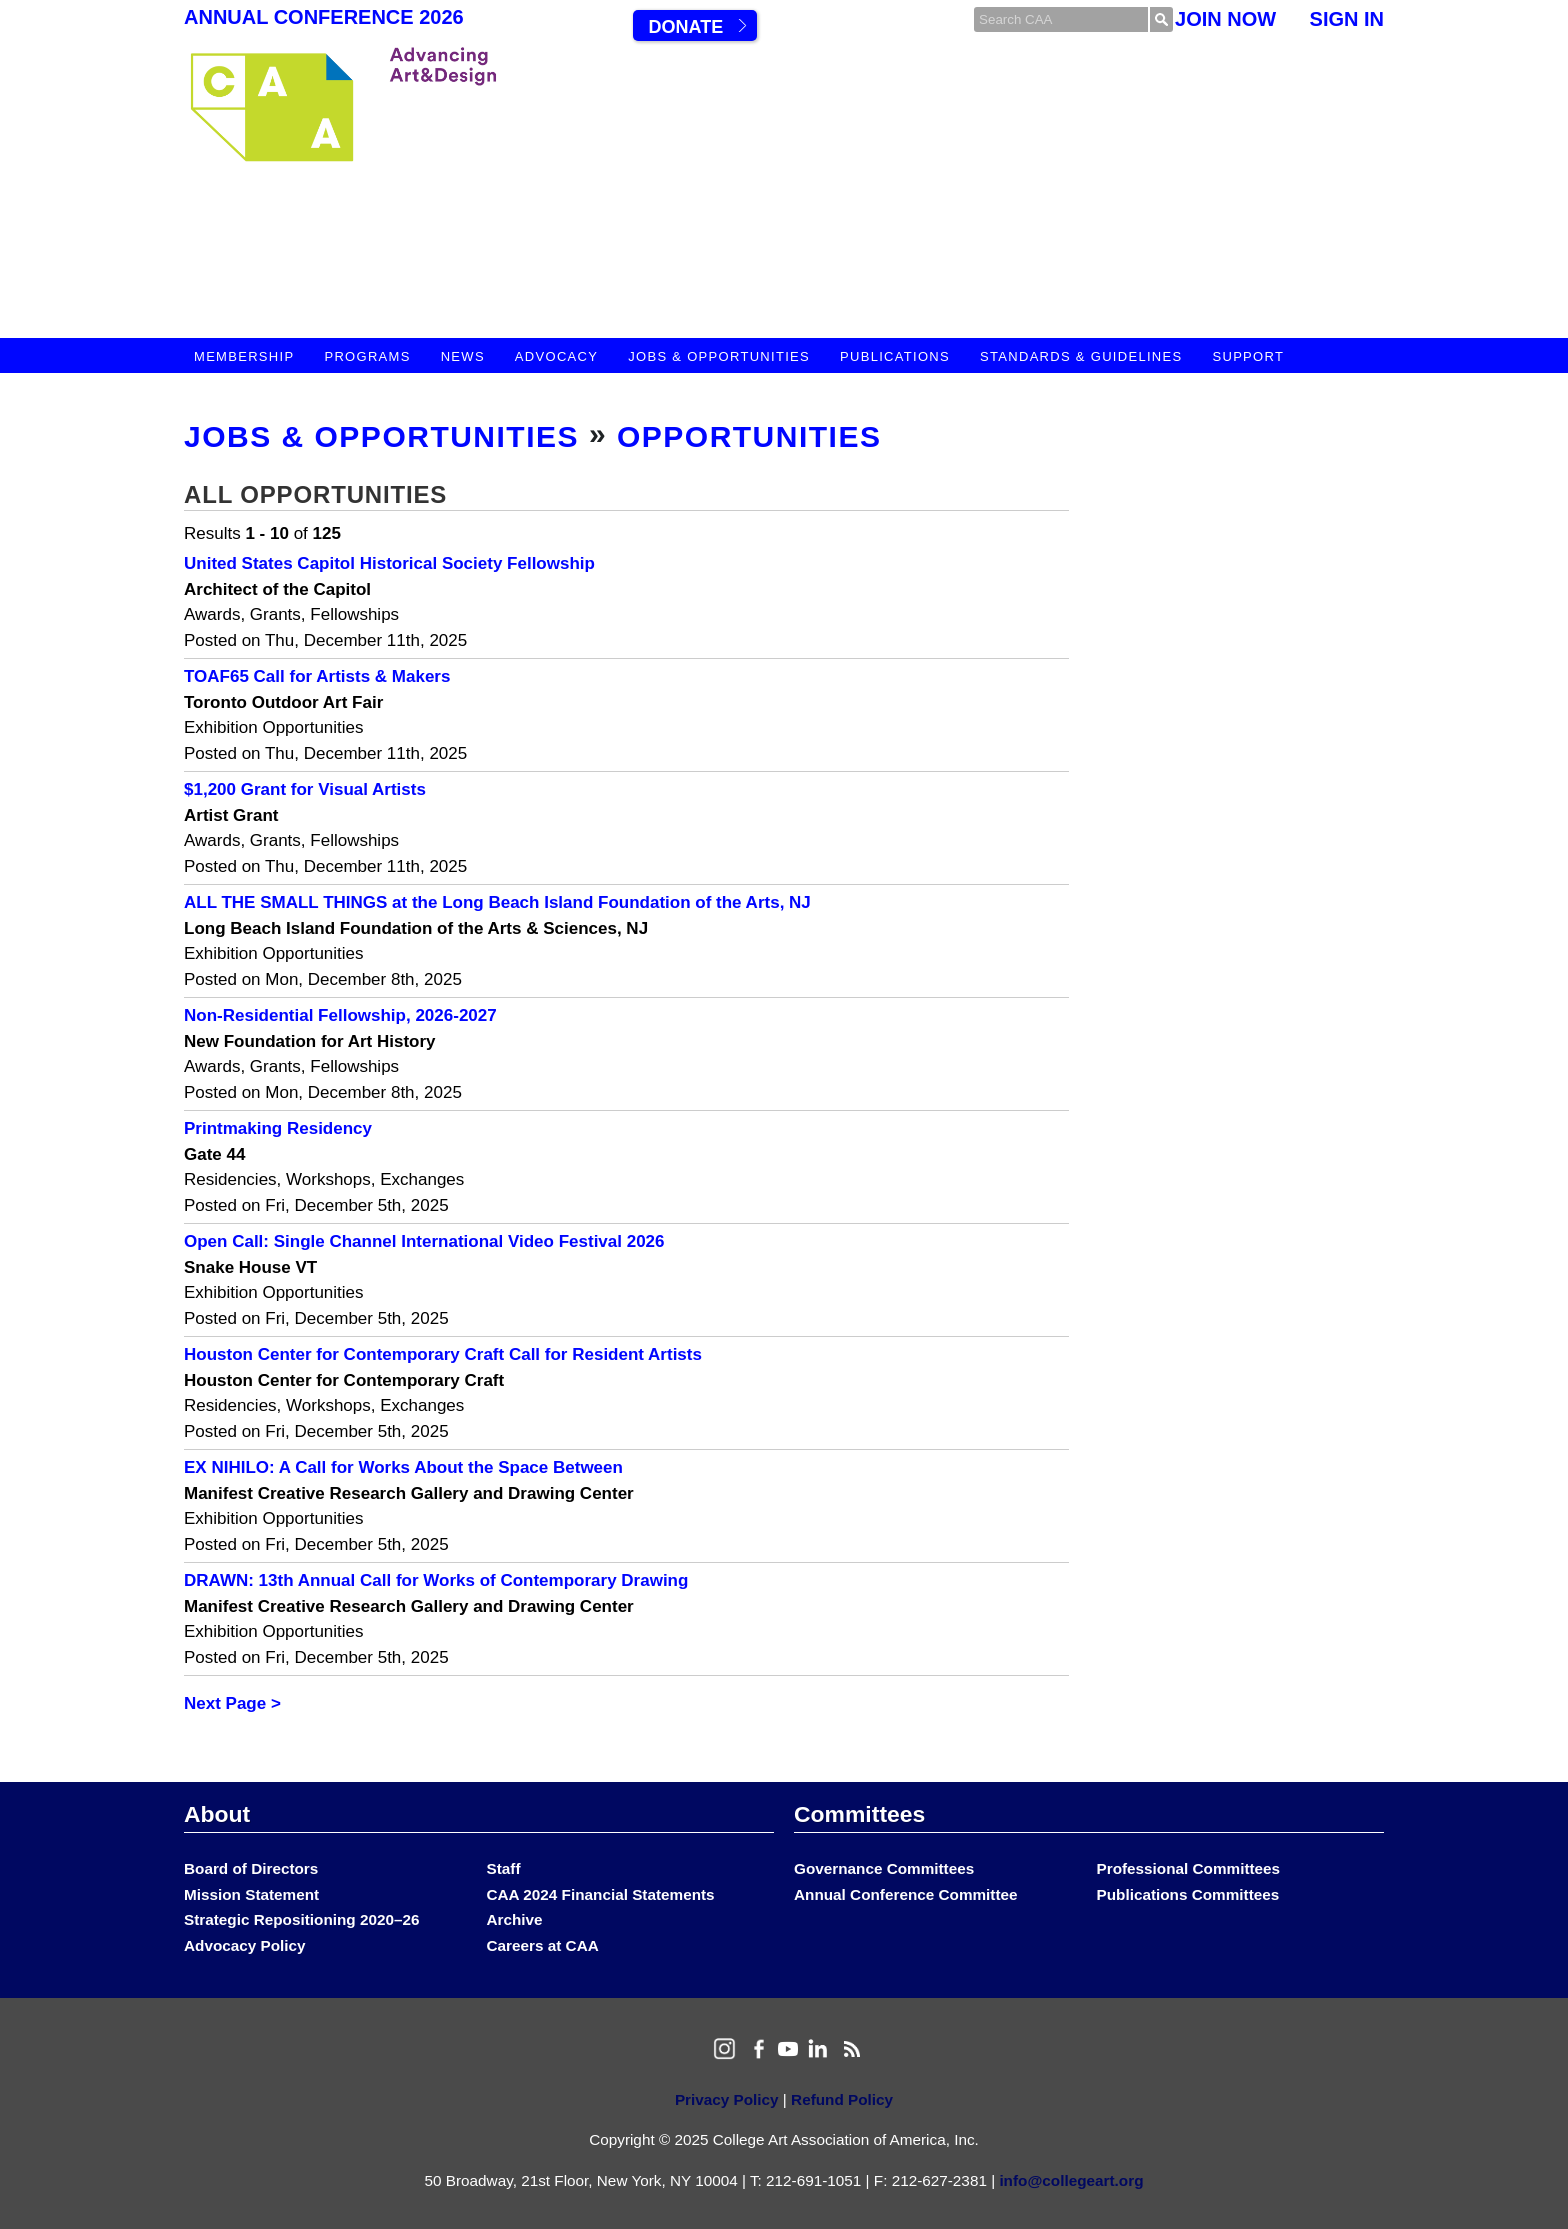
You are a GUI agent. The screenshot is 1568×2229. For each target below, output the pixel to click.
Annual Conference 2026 (324, 17)
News (463, 356)
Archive (515, 1919)
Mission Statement (251, 1894)
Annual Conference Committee (906, 1894)
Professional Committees (1189, 1868)
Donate (685, 27)
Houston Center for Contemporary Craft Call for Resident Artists (443, 1354)
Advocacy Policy (245, 1945)
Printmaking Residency (278, 1128)
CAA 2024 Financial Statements (601, 1894)
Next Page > (232, 1703)
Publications (895, 356)
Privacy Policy (727, 2099)
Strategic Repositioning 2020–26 (301, 1919)
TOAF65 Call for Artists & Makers (317, 676)
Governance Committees (884, 1868)
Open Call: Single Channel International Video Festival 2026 (424, 1241)
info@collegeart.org (1071, 2180)
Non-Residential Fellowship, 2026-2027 (340, 1015)
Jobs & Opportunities (719, 356)
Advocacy (556, 356)
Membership (244, 356)
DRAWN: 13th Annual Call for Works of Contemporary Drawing (436, 1580)
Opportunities (749, 436)
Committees (859, 1814)
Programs (367, 356)
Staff (504, 1868)
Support (1248, 356)
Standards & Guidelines (1081, 356)
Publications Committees (1188, 1894)
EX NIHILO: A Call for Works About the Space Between (403, 1467)
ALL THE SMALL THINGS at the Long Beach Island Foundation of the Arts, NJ (497, 902)
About (217, 1814)
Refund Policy (842, 2099)
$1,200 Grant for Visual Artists (305, 789)
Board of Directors (251, 1868)
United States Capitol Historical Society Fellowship (389, 563)
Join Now (1225, 19)
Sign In (1347, 19)
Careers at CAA (543, 1945)
